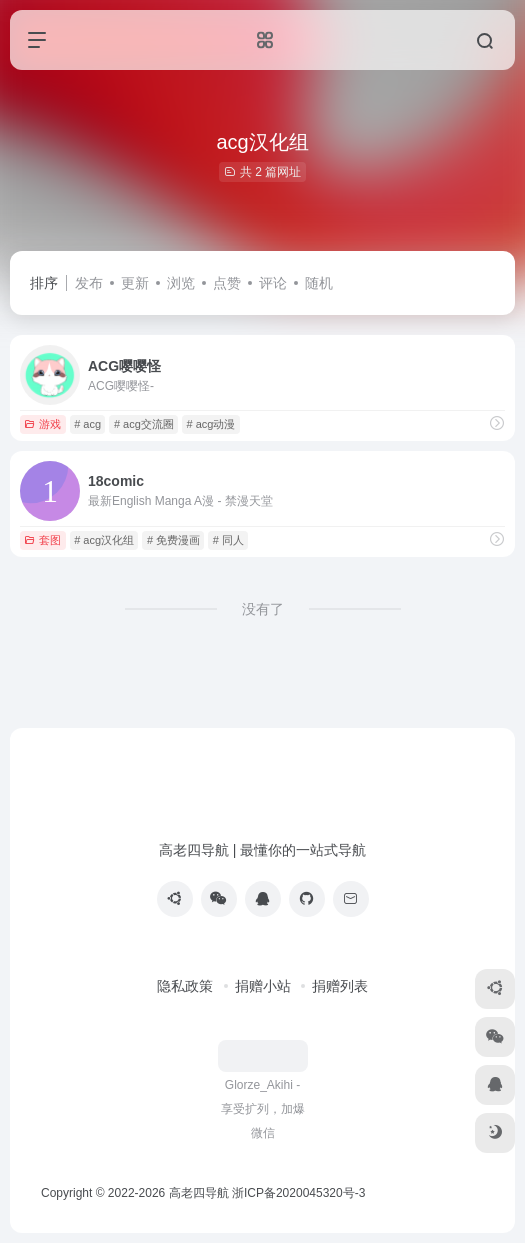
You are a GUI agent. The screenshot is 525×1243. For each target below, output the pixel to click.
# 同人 (228, 540)
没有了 (263, 609)
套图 (42, 540)
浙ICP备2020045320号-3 (300, 1193)
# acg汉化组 (104, 540)
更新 (135, 283)
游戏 (42, 424)
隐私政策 (185, 986)
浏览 (181, 283)
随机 (319, 283)
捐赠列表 (340, 986)
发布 (89, 283)
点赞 (227, 283)
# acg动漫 (211, 424)
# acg (87, 424)
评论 (273, 283)
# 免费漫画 (173, 540)
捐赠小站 (263, 986)
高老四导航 (199, 1193)
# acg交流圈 (144, 424)
